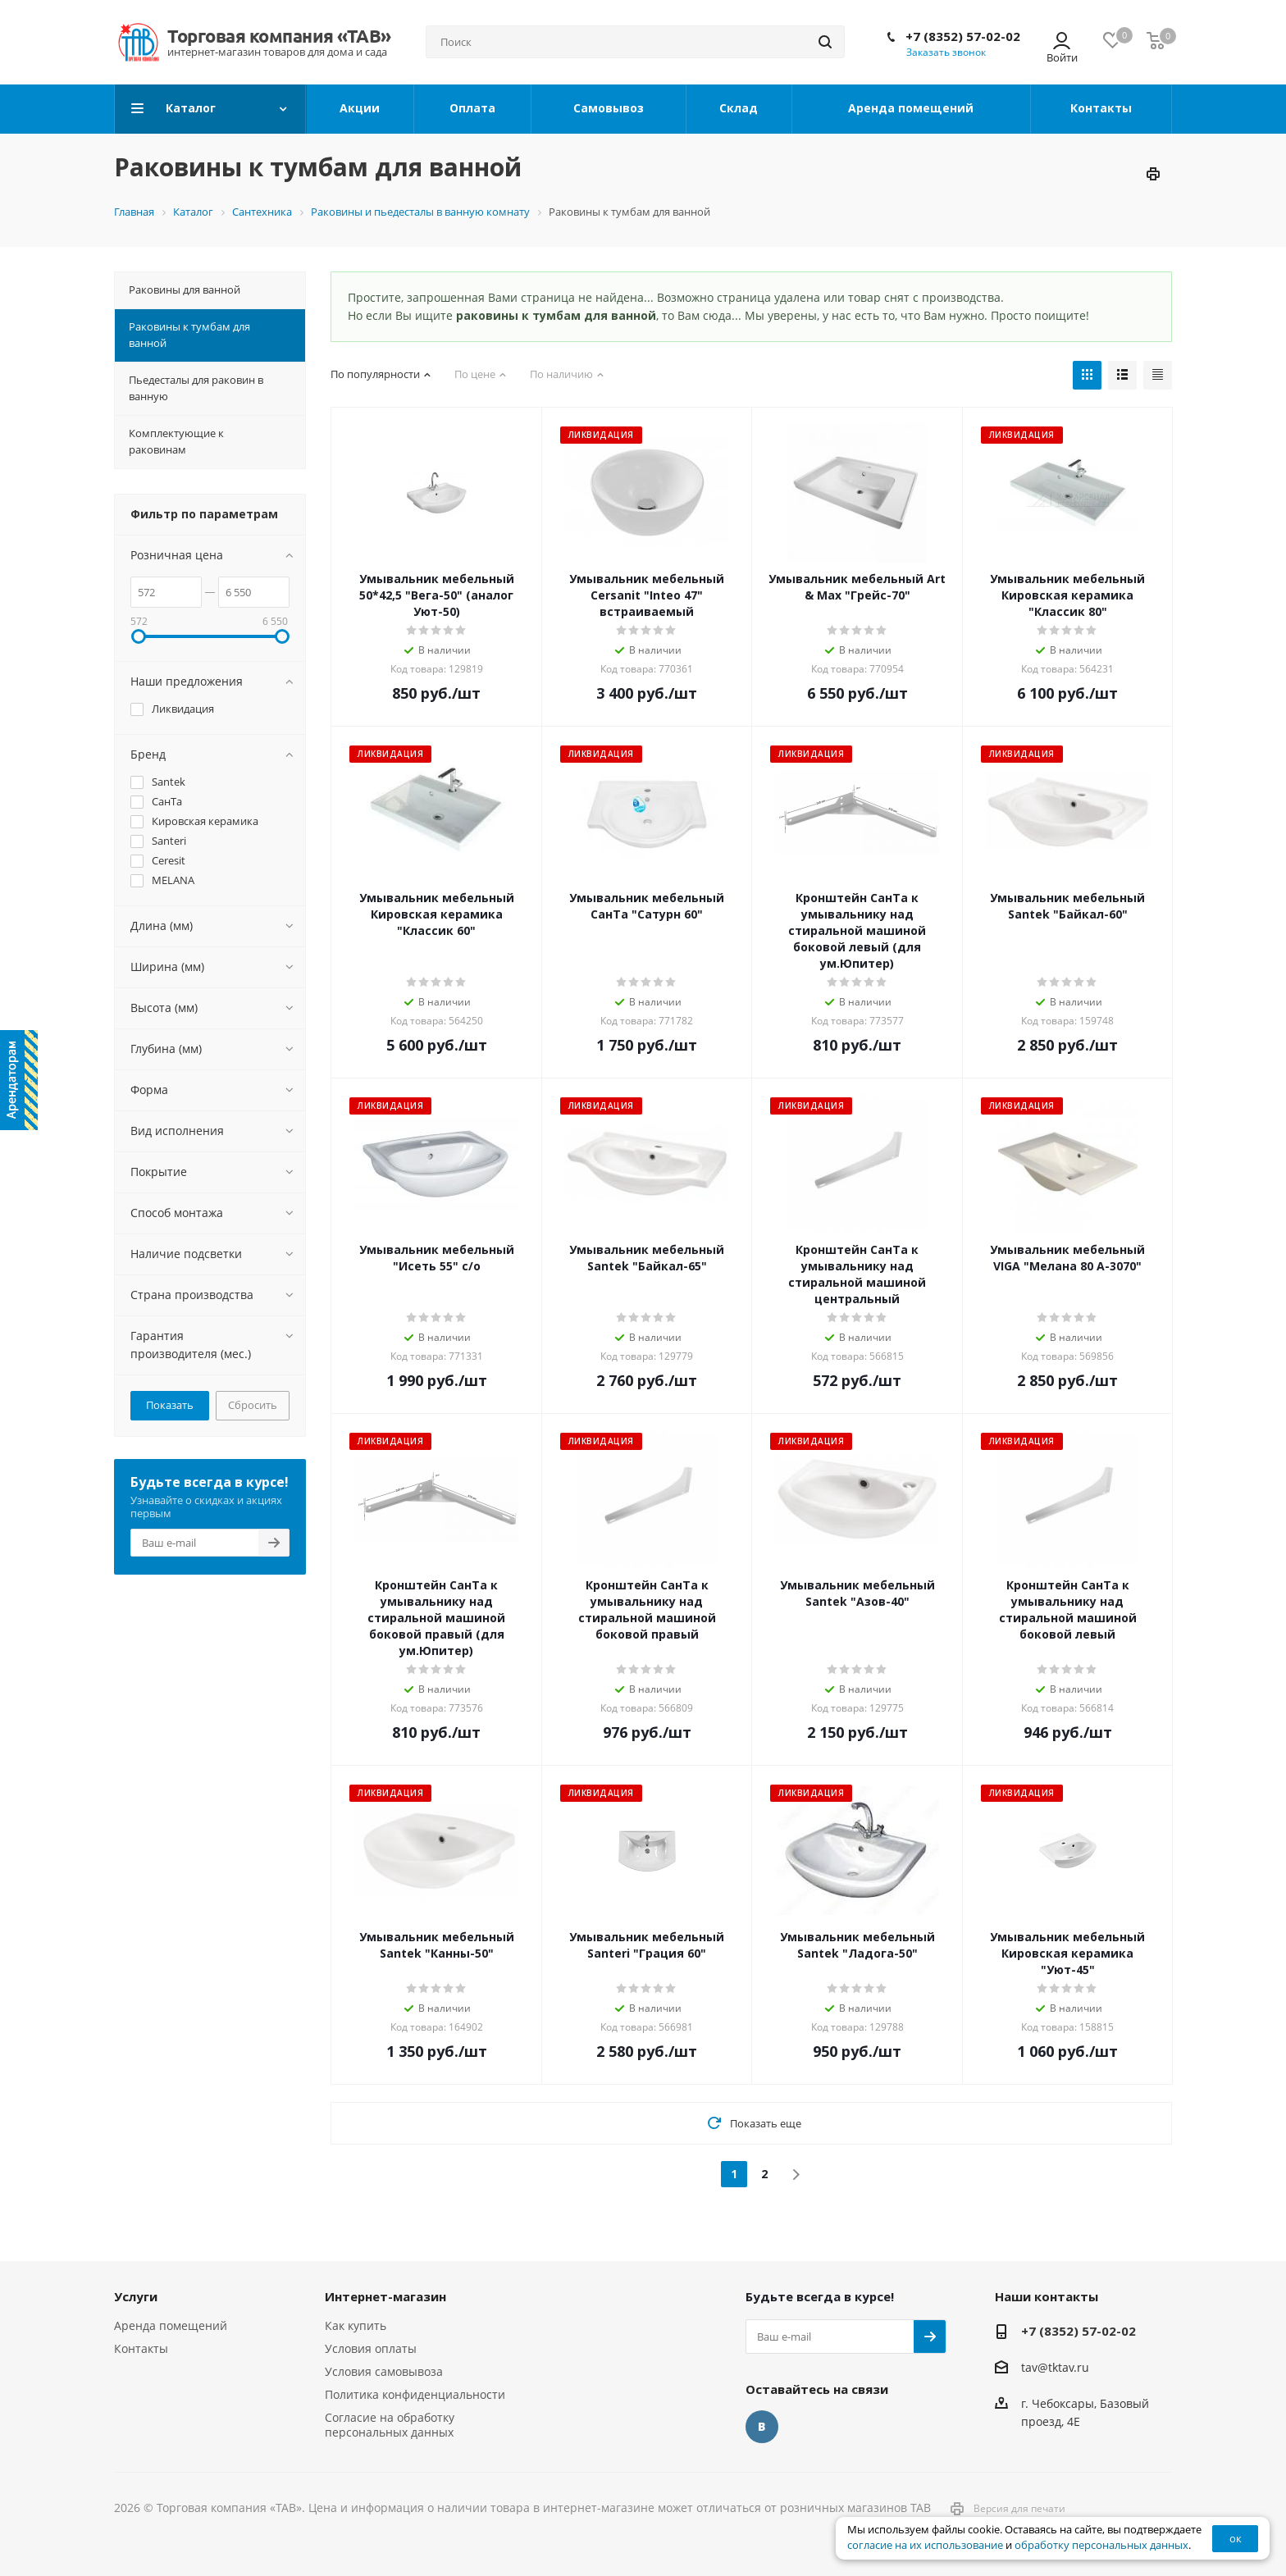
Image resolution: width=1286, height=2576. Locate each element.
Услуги (135, 2296)
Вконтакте (762, 2426)
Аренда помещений (170, 2325)
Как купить (355, 2325)
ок (1235, 2538)
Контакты (141, 2348)
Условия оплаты (371, 2348)
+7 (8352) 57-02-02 (962, 36)
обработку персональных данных (1101, 2545)
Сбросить (252, 1404)
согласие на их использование (925, 2545)
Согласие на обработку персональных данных (389, 2425)
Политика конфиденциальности (415, 2394)
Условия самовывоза (384, 2371)
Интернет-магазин (385, 2296)
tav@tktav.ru (1055, 2367)
